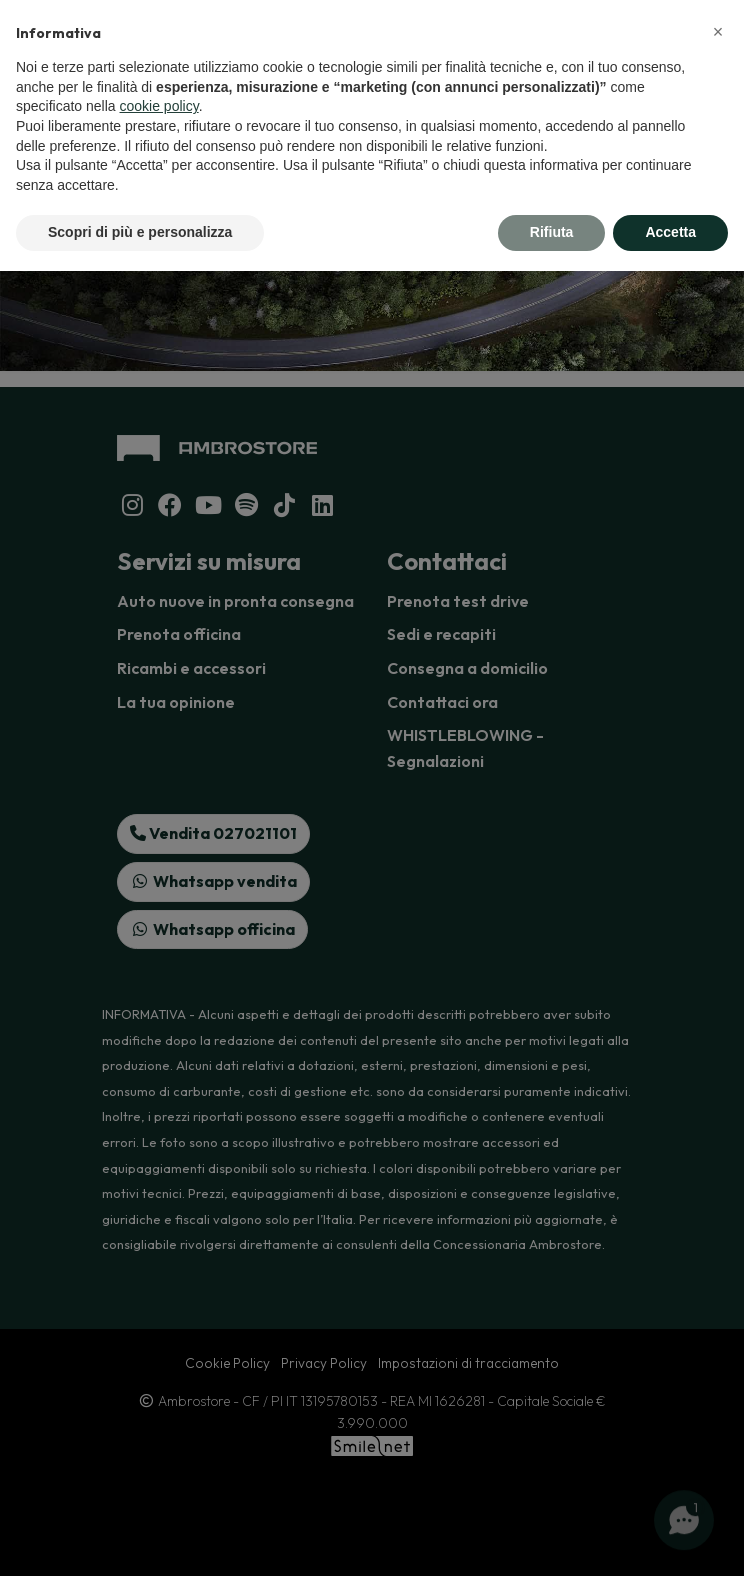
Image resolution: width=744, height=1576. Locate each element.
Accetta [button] (670, 232)
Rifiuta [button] (552, 232)
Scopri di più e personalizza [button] (140, 232)
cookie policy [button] (159, 106)
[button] (718, 32)
